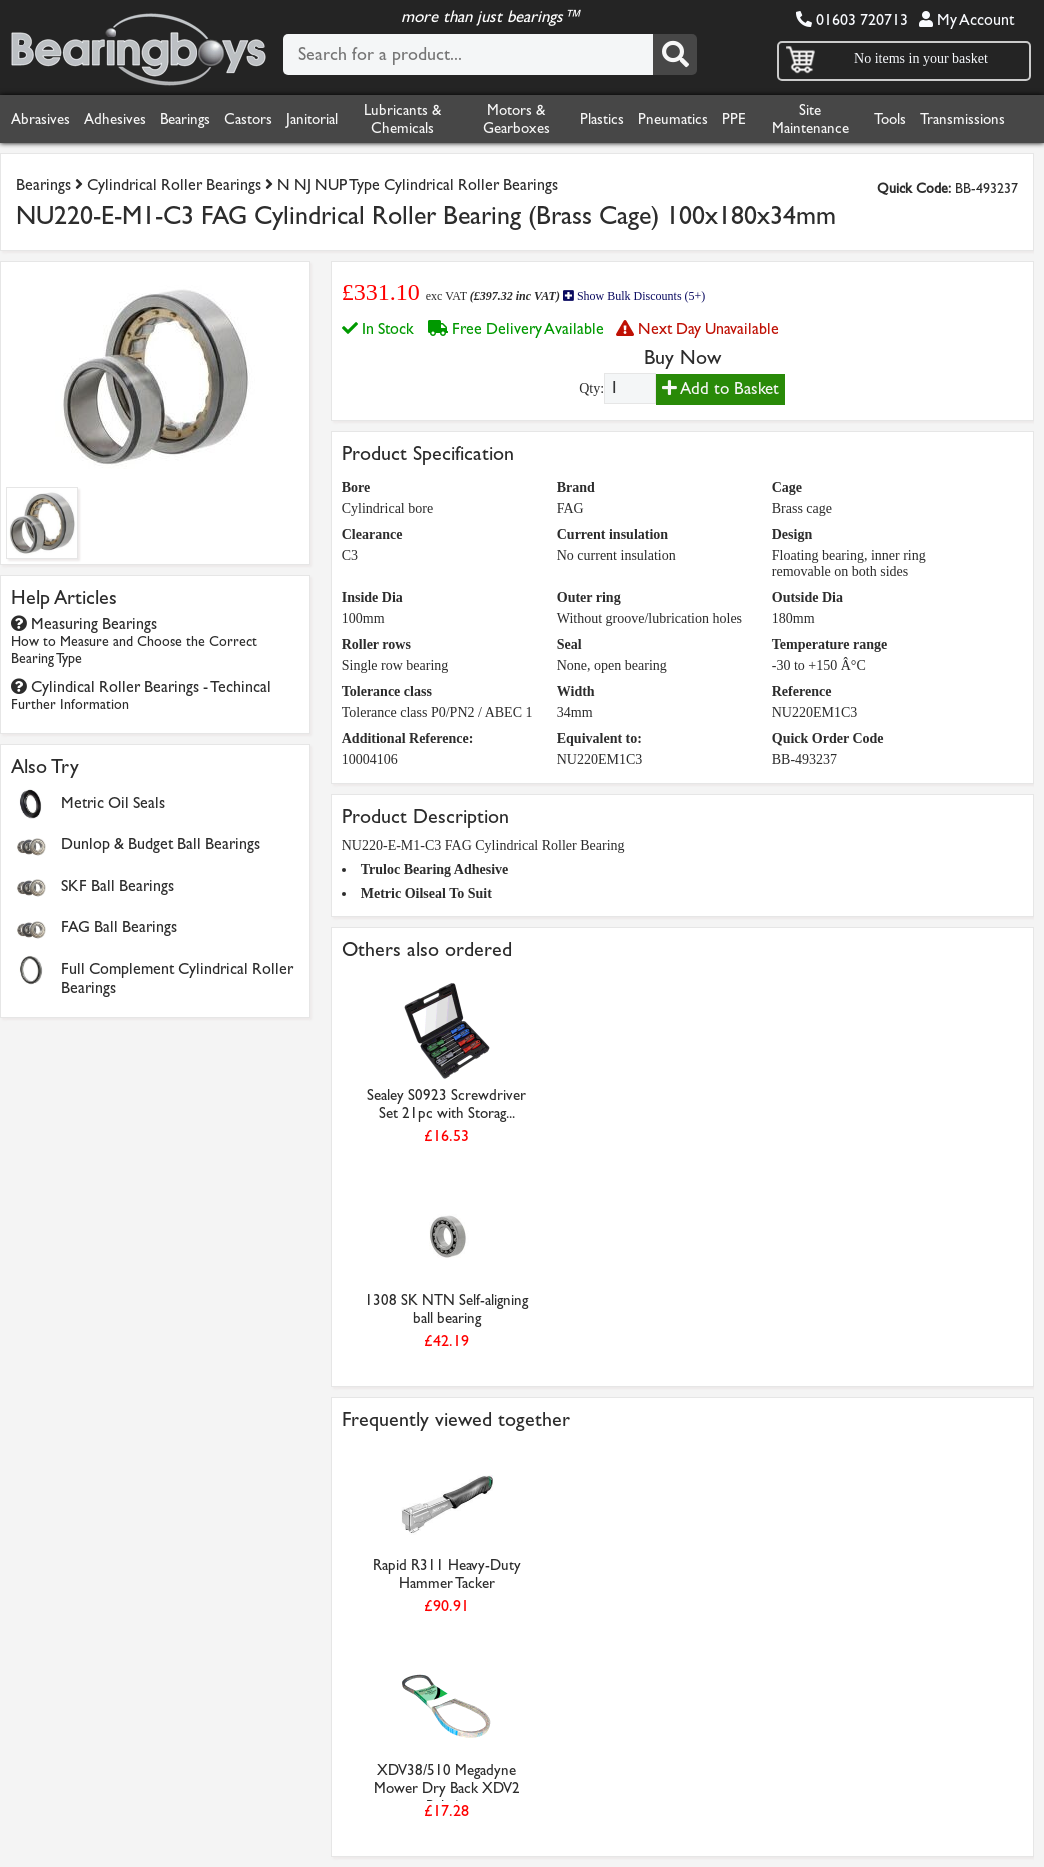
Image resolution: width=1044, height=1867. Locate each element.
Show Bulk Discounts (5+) (634, 296)
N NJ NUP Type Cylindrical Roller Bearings (417, 184)
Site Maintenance (810, 119)
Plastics (602, 119)
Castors (248, 119)
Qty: (591, 388)
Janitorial (312, 119)
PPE (734, 119)
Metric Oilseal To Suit (426, 893)
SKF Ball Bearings (117, 885)
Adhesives (115, 119)
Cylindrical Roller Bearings (174, 184)
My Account (966, 19)
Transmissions (962, 119)
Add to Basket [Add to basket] (720, 388)
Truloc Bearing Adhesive (435, 869)
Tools (890, 119)
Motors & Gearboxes (516, 119)
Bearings (185, 119)
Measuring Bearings (134, 640)
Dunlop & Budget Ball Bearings (160, 843)
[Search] (675, 54)
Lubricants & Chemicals (402, 119)
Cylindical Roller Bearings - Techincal (141, 695)
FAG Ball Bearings (119, 926)
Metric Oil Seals (113, 802)
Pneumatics (673, 119)
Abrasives (40, 119)
